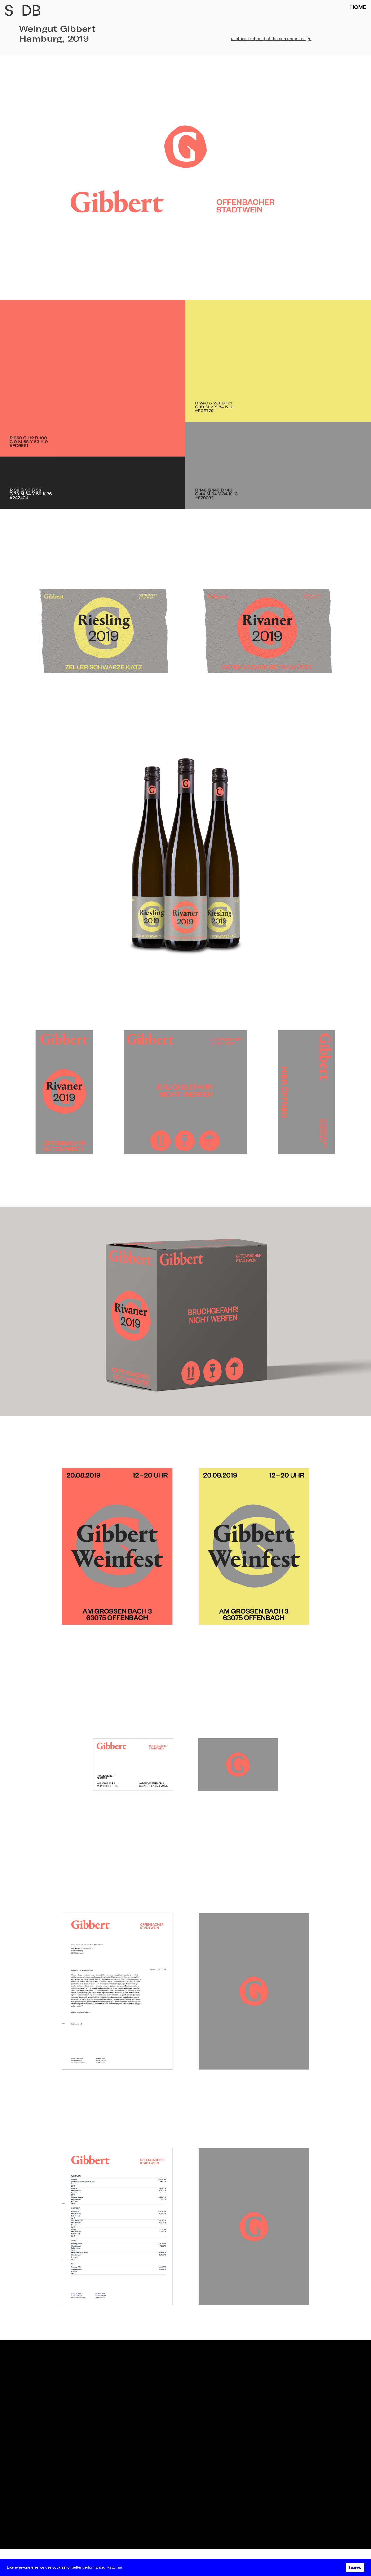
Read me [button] (114, 2567)
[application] (185, 2444)
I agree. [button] (355, 2567)
